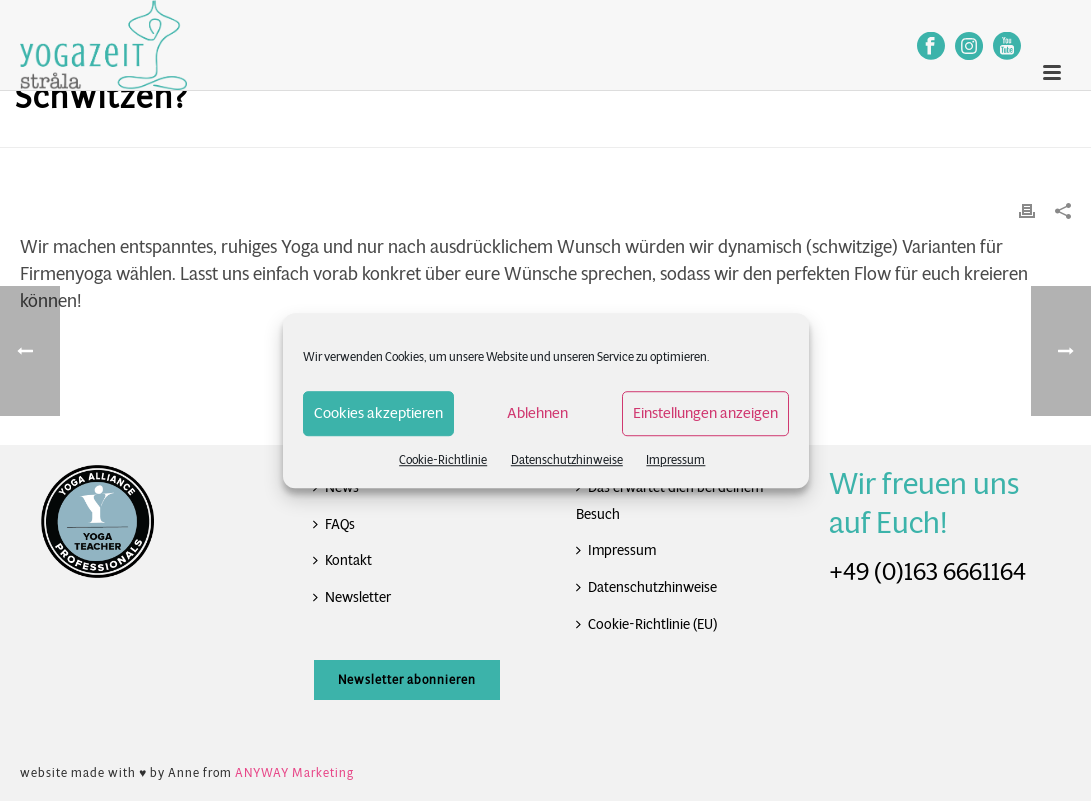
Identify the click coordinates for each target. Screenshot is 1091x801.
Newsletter (352, 597)
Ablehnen (537, 412)
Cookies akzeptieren (378, 412)
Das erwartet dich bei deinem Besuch (669, 500)
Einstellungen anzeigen (705, 412)
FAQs (334, 524)
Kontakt (342, 560)
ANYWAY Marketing (294, 772)
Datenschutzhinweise (567, 459)
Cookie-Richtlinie (443, 459)
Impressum (675, 459)
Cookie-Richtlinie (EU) (646, 624)
